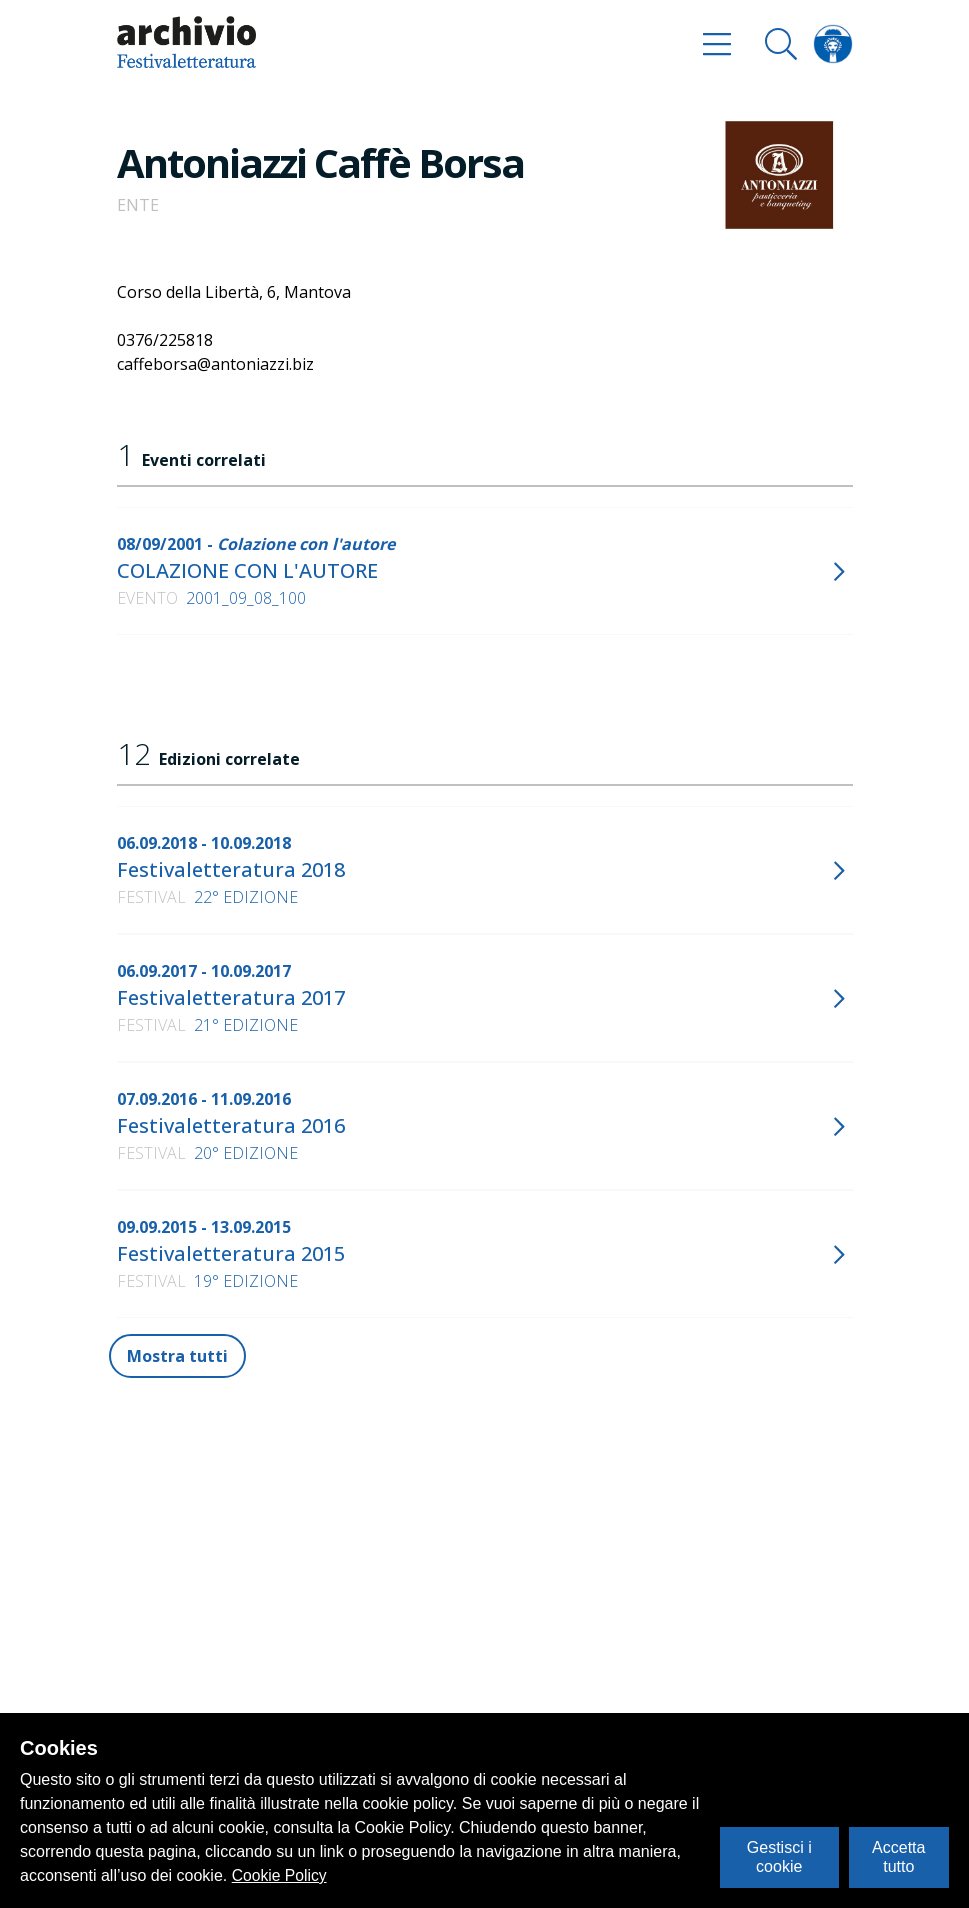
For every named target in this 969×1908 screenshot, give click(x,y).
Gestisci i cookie (779, 1856)
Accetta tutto (898, 1856)
